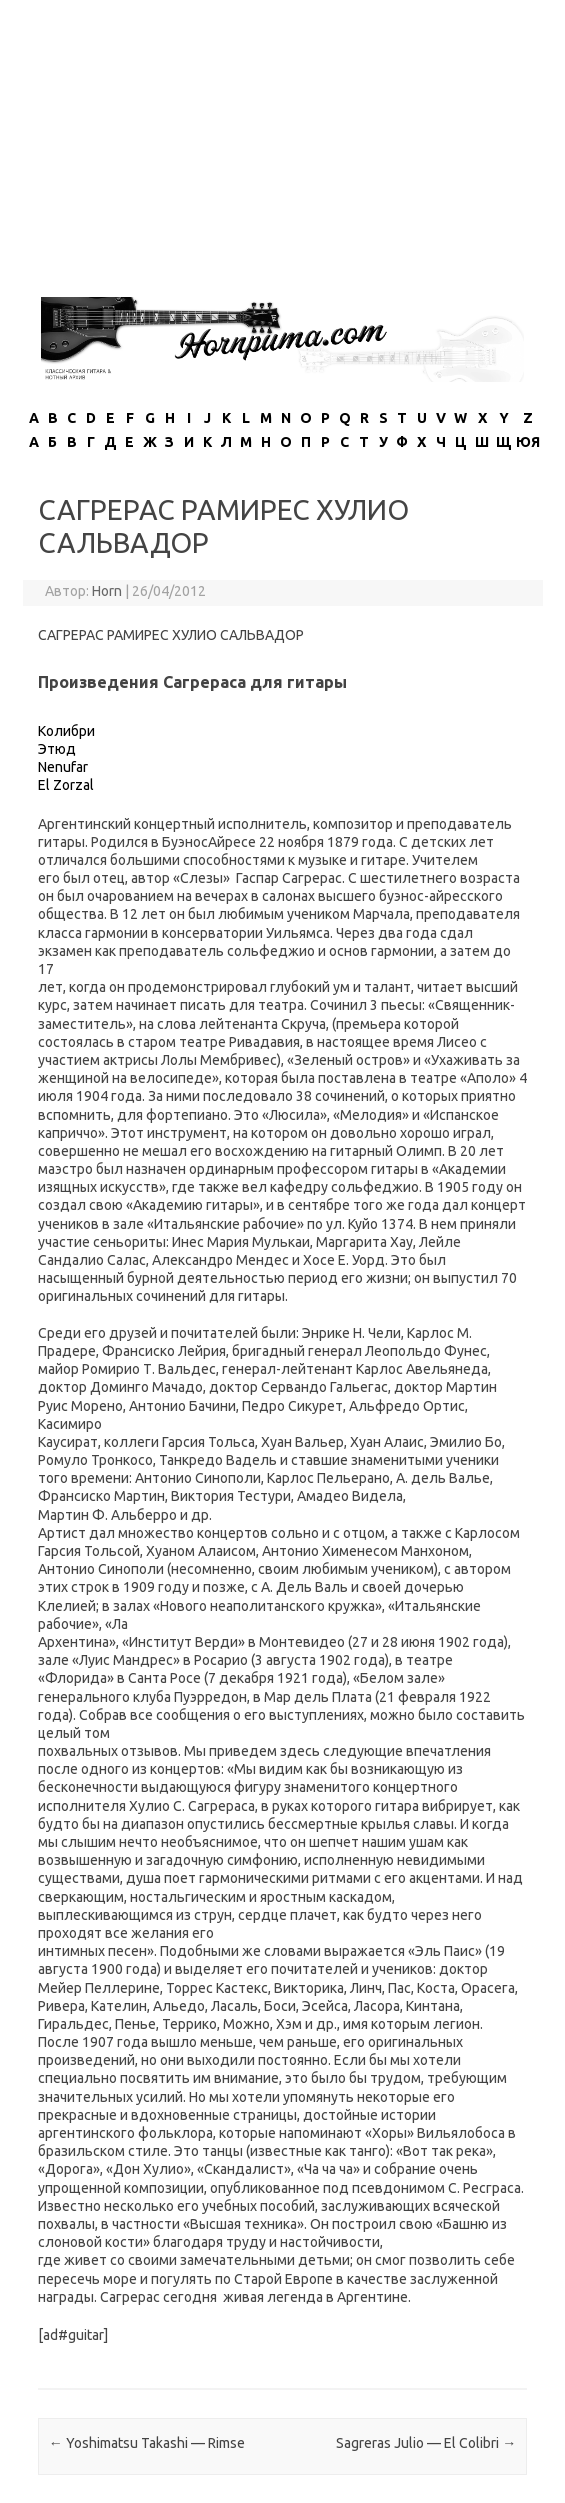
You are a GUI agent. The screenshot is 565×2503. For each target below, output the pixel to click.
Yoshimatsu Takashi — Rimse (147, 2443)
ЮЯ (528, 442)
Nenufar (63, 767)
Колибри (66, 731)
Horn (107, 591)
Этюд (57, 749)
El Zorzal (66, 785)
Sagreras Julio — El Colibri (426, 2443)
